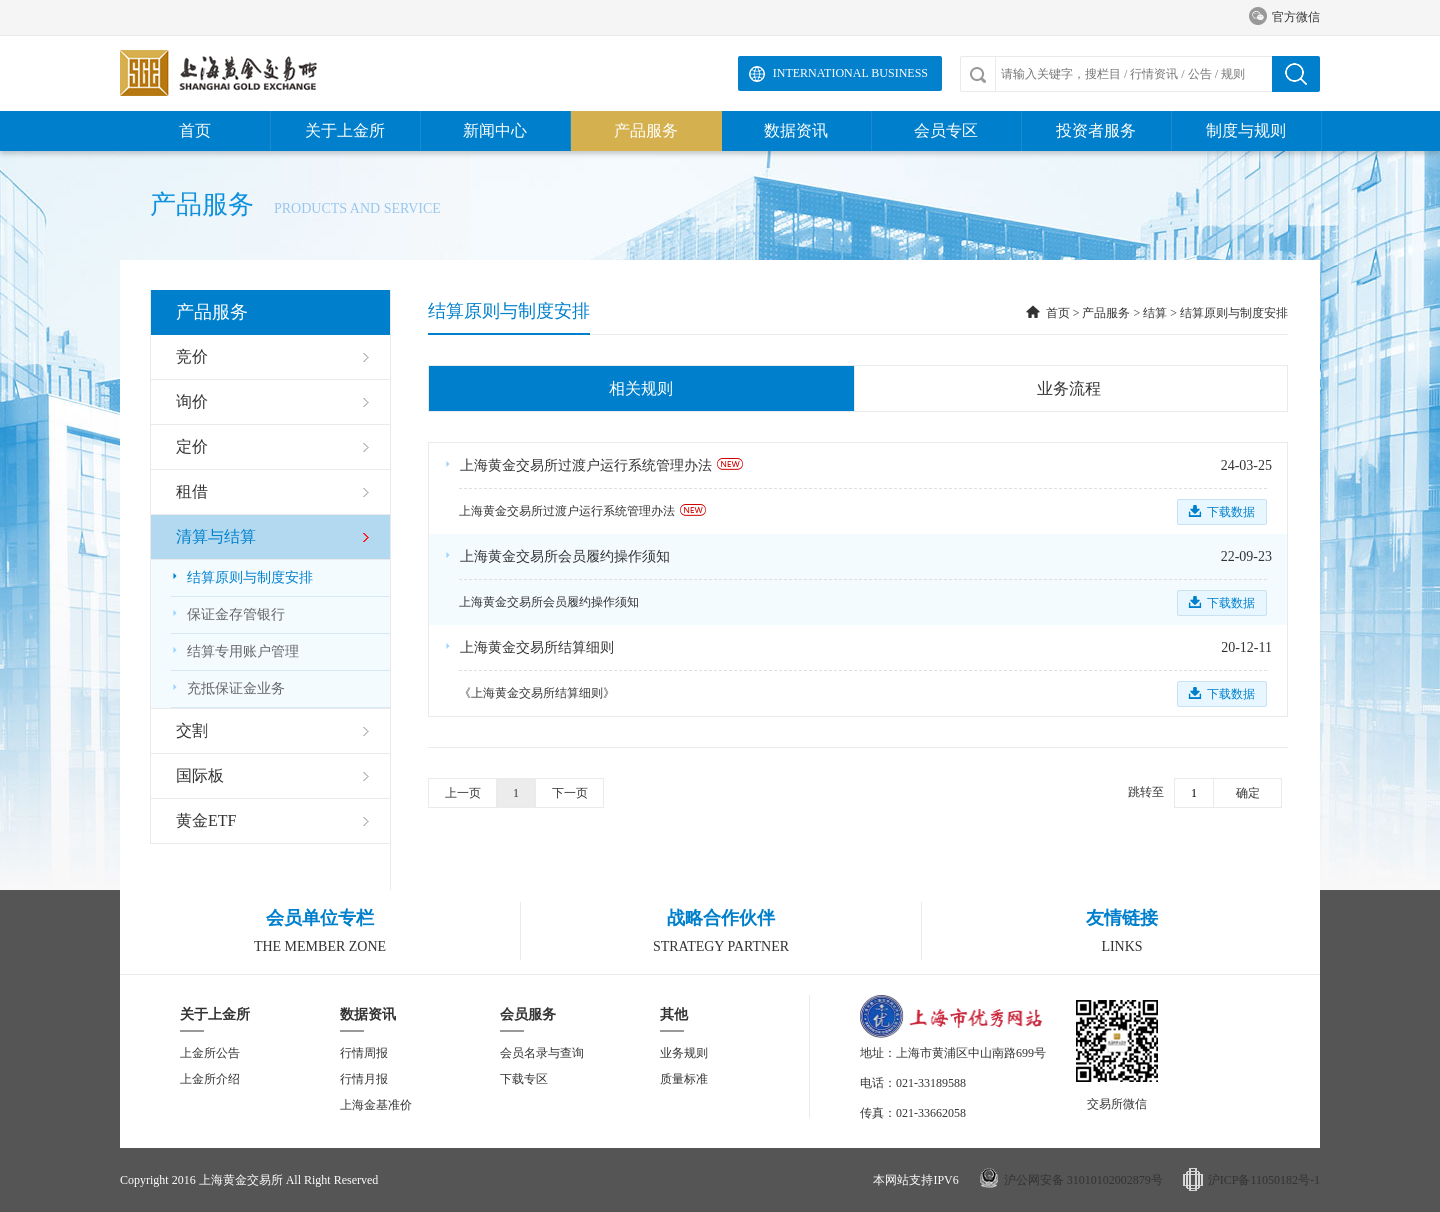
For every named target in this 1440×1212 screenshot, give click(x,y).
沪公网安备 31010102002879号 (1083, 1180)
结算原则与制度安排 (242, 577)
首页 (195, 130)
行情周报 (364, 1053)
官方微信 (1284, 17)
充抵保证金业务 (228, 688)
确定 (1248, 793)
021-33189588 (931, 1083)
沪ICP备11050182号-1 (1264, 1180)
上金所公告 (210, 1053)
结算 (1155, 313)
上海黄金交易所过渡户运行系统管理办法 (567, 511)
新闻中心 (495, 130)
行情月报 (364, 1079)
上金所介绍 (210, 1079)
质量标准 (684, 1079)
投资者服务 (1096, 130)
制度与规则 (1246, 130)
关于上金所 (345, 130)
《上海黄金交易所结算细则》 (537, 693)
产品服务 (646, 130)
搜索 (1296, 74)
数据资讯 (796, 130)
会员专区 (946, 130)
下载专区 (524, 1079)
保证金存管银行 (228, 614)
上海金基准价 (376, 1105)
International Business (850, 73)
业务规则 (684, 1053)
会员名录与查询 (542, 1053)
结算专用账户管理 (235, 651)
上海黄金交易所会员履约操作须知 (549, 602)
